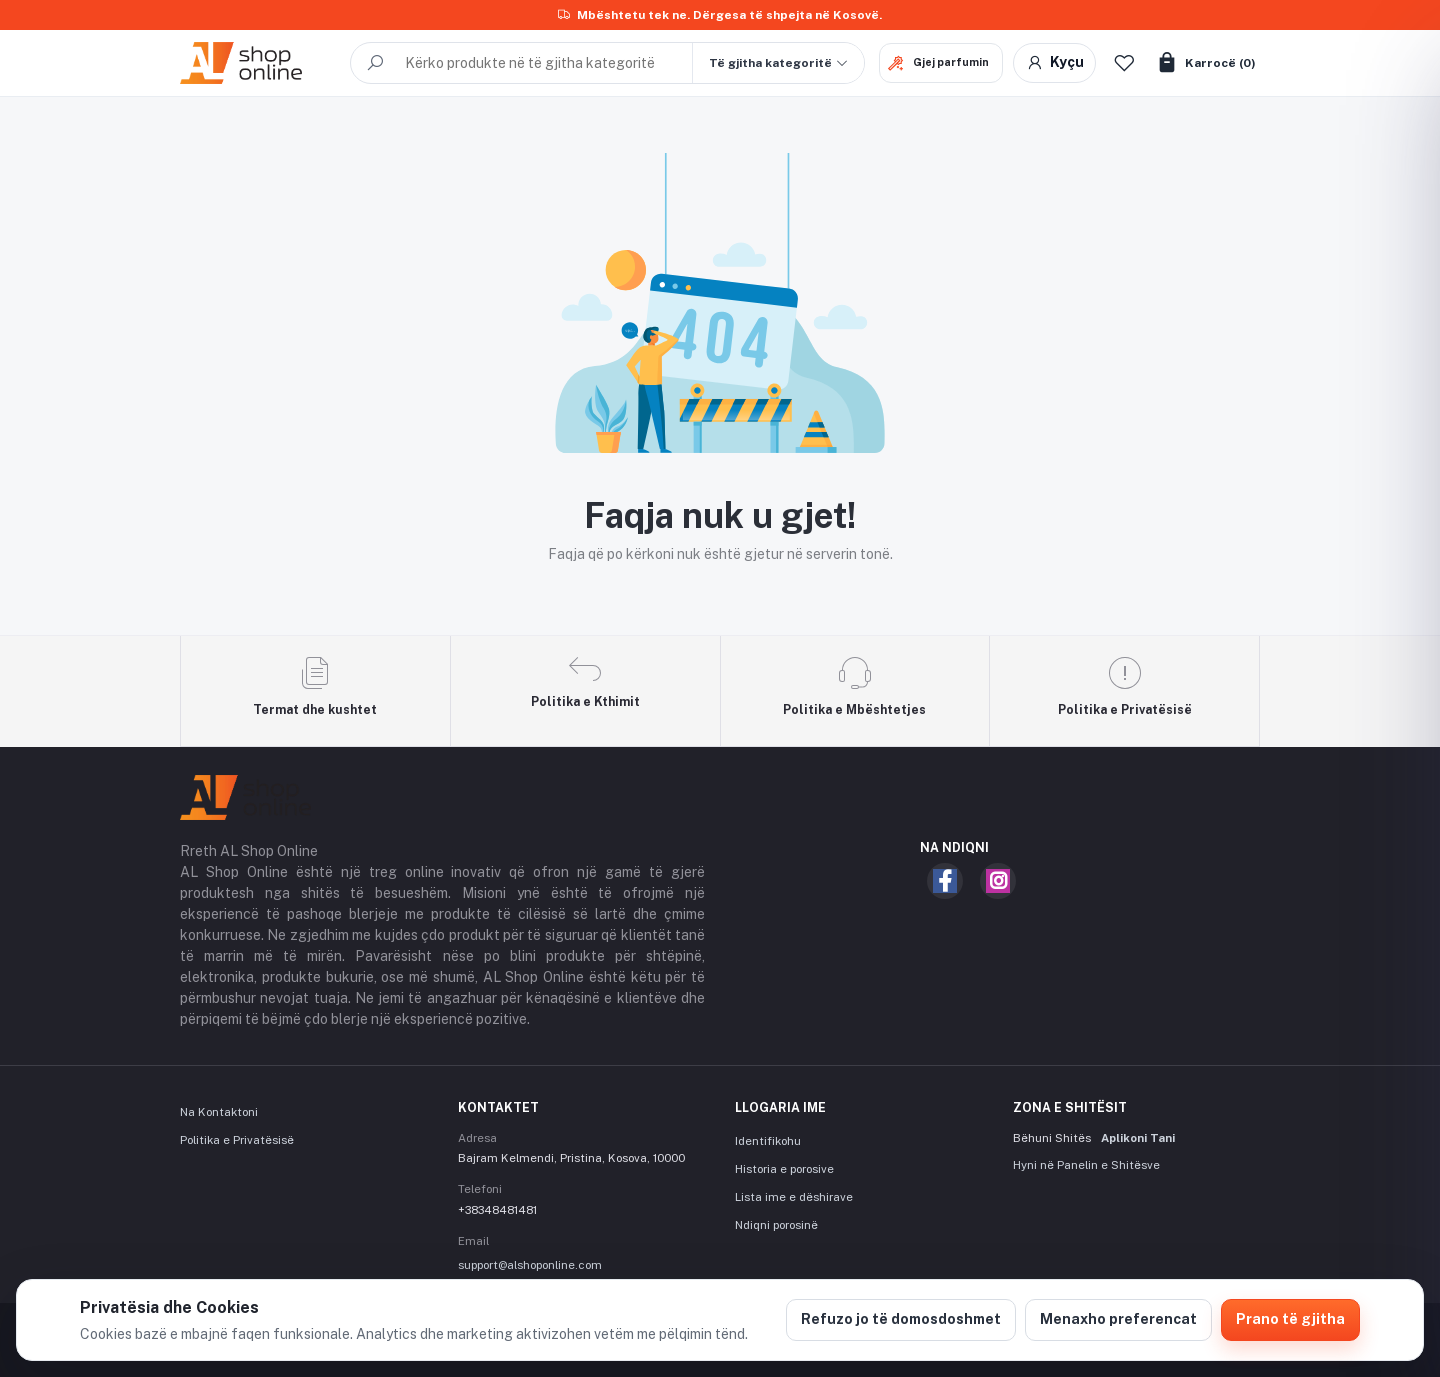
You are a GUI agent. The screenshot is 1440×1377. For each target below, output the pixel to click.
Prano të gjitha (1290, 1319)
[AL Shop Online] (258, 63)
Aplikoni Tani (1138, 1138)
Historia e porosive (784, 1169)
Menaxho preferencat (1118, 1319)
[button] (778, 63)
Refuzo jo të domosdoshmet (901, 1319)
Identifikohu (768, 1141)
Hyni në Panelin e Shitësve (1086, 1165)
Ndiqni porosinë (776, 1225)
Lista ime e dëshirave (794, 1197)
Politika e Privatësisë (237, 1140)
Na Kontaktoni (219, 1112)
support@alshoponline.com (530, 1265)
